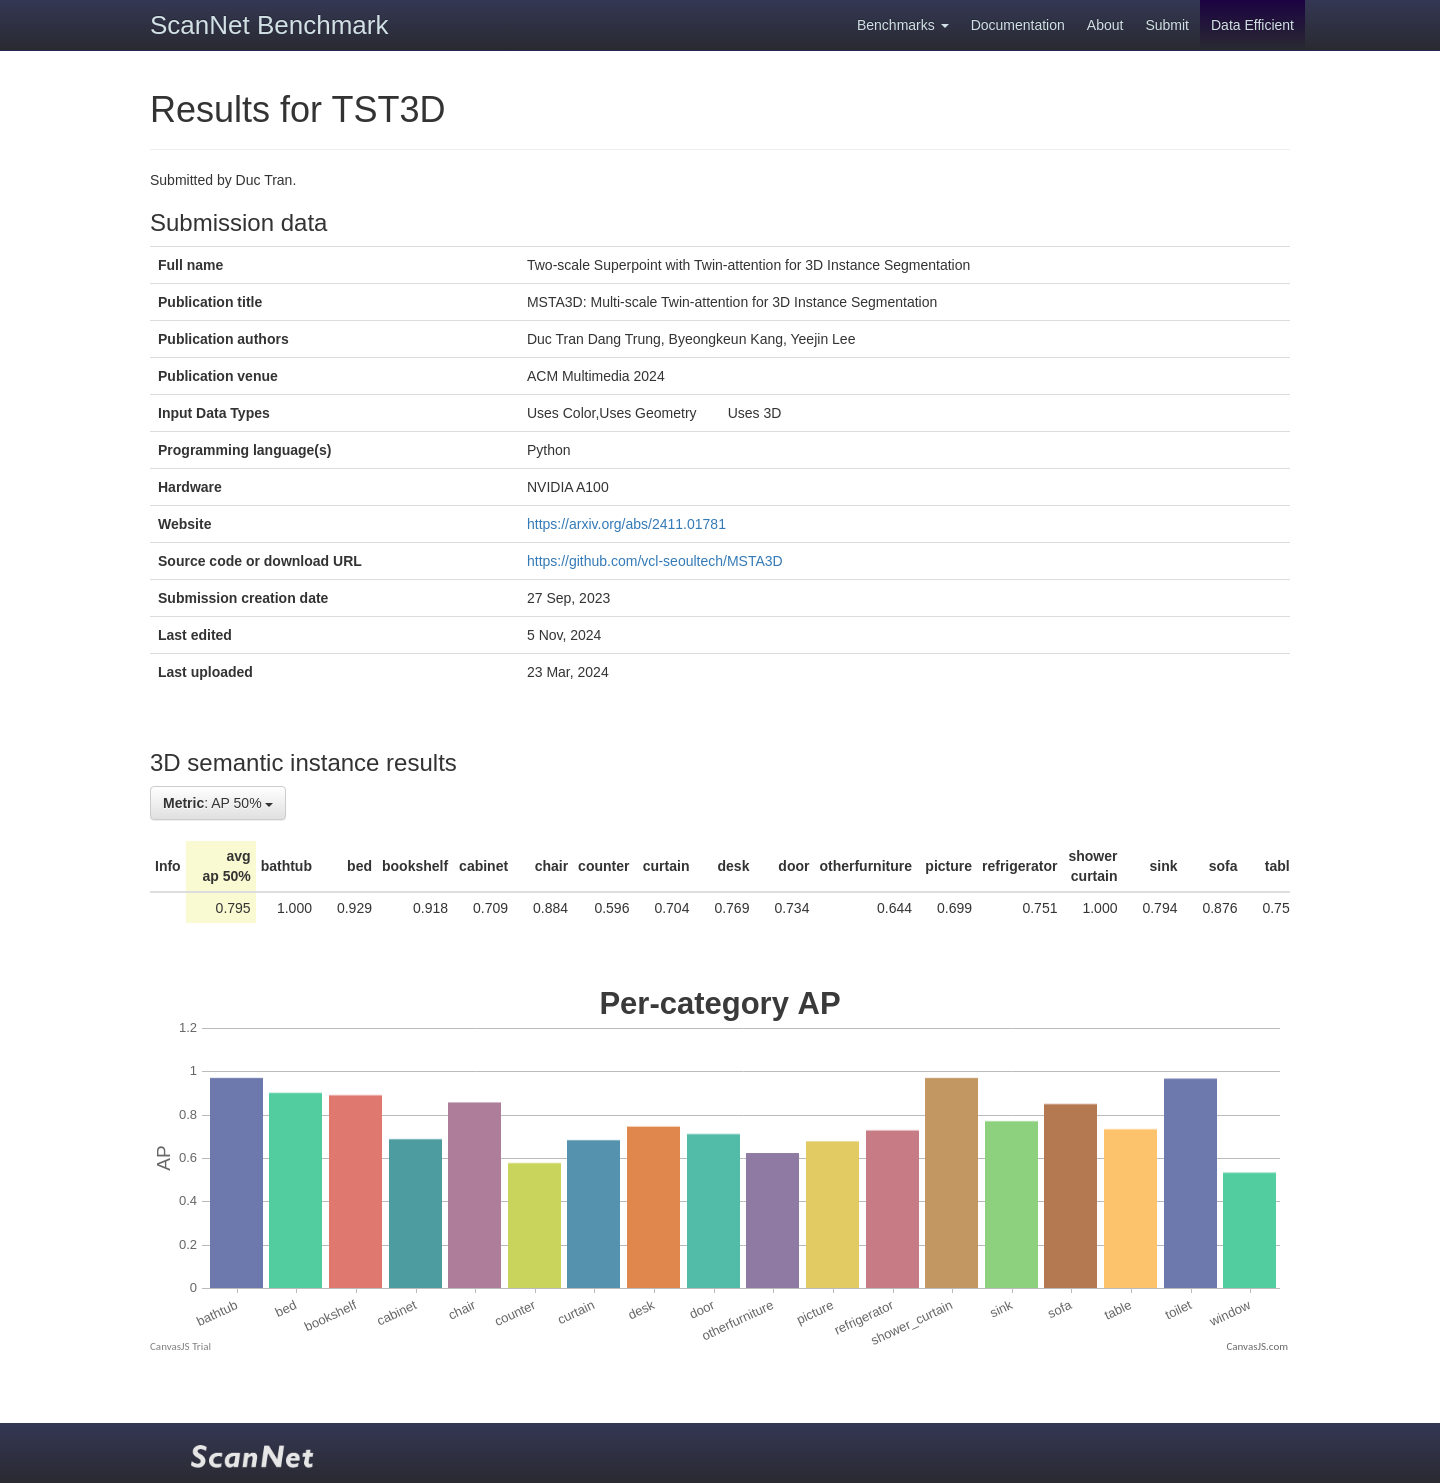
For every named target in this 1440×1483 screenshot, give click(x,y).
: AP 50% (218, 803)
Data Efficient (1252, 25)
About (1105, 25)
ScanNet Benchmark (269, 25)
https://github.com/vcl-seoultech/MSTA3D (655, 561)
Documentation (1018, 25)
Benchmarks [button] (903, 25)
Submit (1167, 25)
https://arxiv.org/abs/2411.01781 (626, 524)
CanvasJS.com (1257, 1346)
